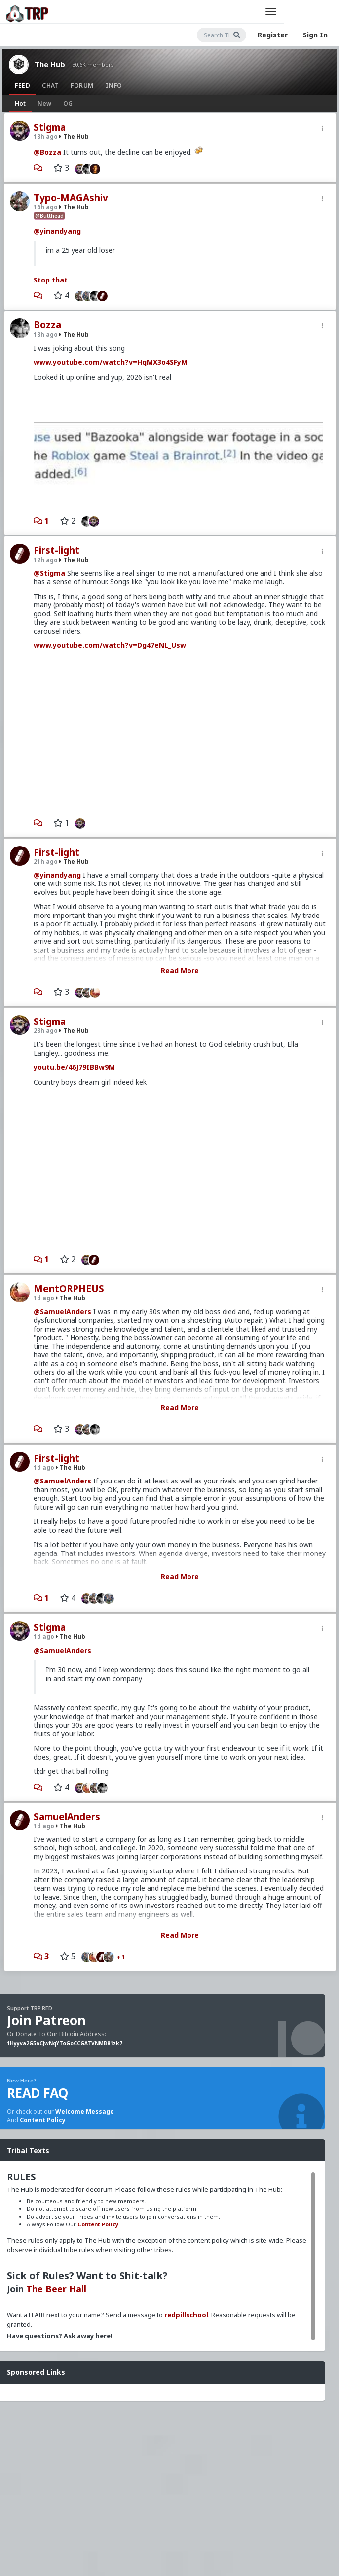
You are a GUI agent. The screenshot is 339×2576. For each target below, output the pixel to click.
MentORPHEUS (69, 1288)
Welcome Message (84, 2111)
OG (68, 103)
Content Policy (43, 2120)
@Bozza (47, 152)
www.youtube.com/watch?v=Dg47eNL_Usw (110, 645)
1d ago (44, 1298)
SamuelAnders (67, 1816)
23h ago (46, 1030)
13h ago (46, 136)
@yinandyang (57, 231)
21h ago (46, 861)
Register (273, 34)
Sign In (315, 34)
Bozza (47, 324)
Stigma (50, 127)
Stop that (51, 279)
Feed (22, 85)
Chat (50, 85)
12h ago (46, 560)
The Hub (50, 64)
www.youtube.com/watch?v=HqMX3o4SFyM (111, 362)
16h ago (46, 207)
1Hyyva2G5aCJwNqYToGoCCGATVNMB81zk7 (64, 2043)
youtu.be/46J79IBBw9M (74, 1067)
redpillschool (186, 2314)
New (44, 103)
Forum (82, 85)
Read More (180, 970)
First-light (56, 550)
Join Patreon (46, 2020)
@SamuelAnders (62, 1311)
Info (114, 85)
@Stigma (49, 573)
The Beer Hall (56, 2288)
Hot (20, 103)
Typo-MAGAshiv (71, 197)
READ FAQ (37, 2093)
